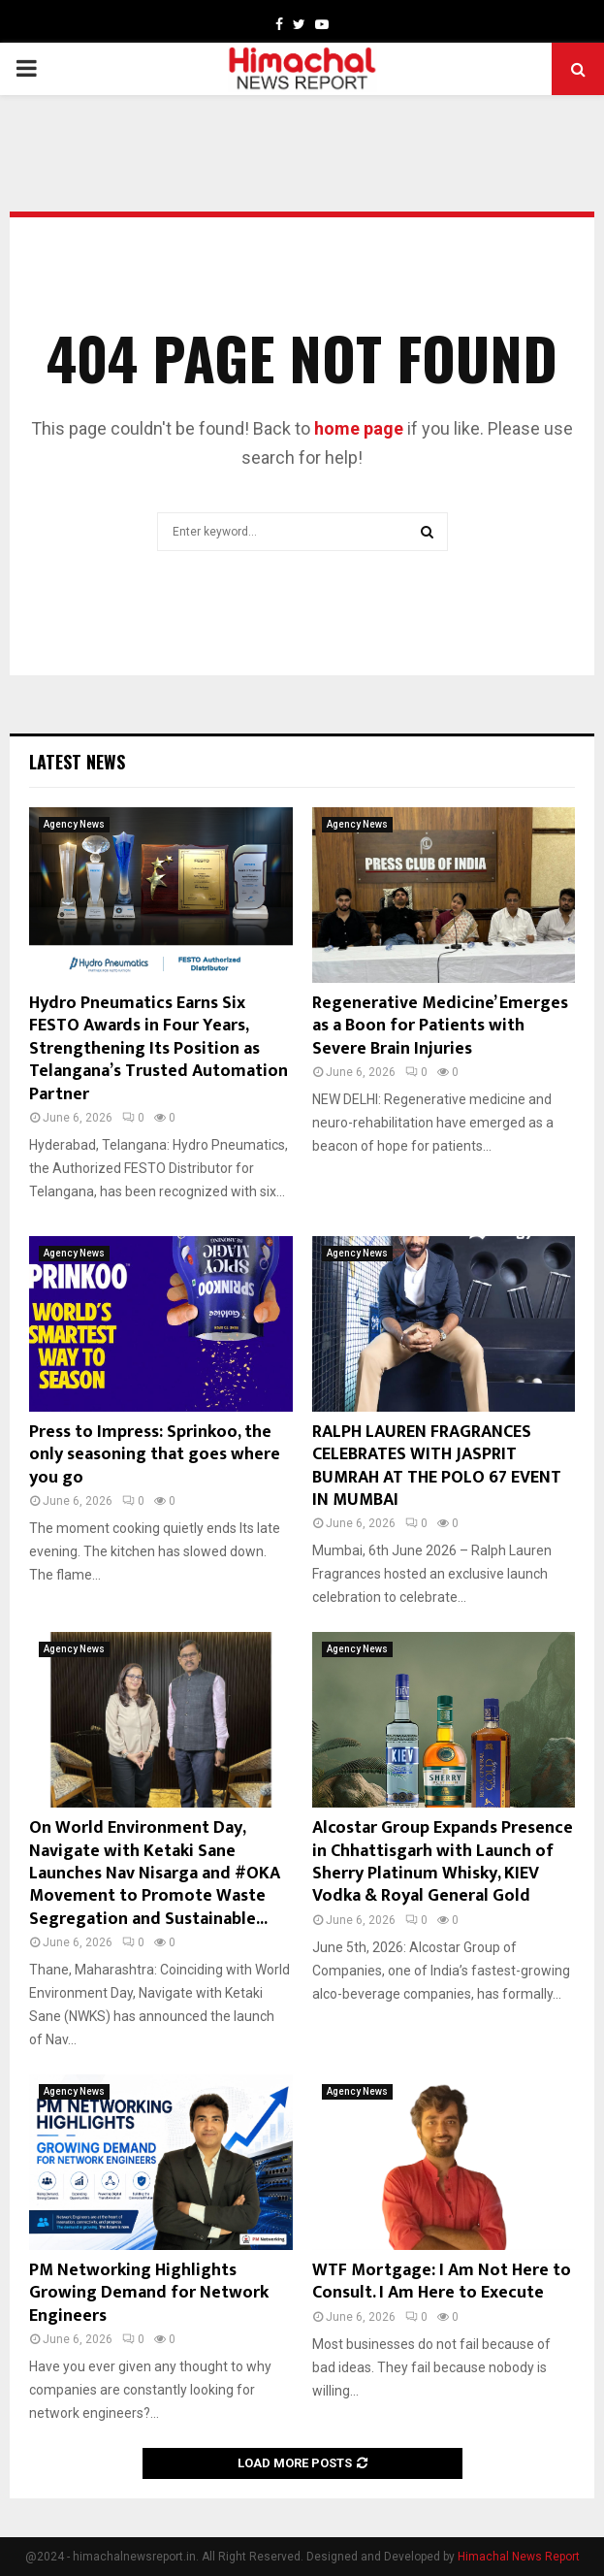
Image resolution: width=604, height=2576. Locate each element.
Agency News (74, 824)
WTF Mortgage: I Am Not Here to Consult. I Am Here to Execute (441, 2281)
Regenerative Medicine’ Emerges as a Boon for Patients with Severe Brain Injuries (440, 1026)
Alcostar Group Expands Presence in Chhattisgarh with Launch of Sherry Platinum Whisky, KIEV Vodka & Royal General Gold (442, 1861)
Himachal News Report (519, 2556)
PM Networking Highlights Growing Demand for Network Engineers (149, 2293)
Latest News (77, 761)
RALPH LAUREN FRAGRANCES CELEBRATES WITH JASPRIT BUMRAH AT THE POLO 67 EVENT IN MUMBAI (436, 1466)
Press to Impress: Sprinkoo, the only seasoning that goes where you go (154, 1455)
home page (358, 428)
